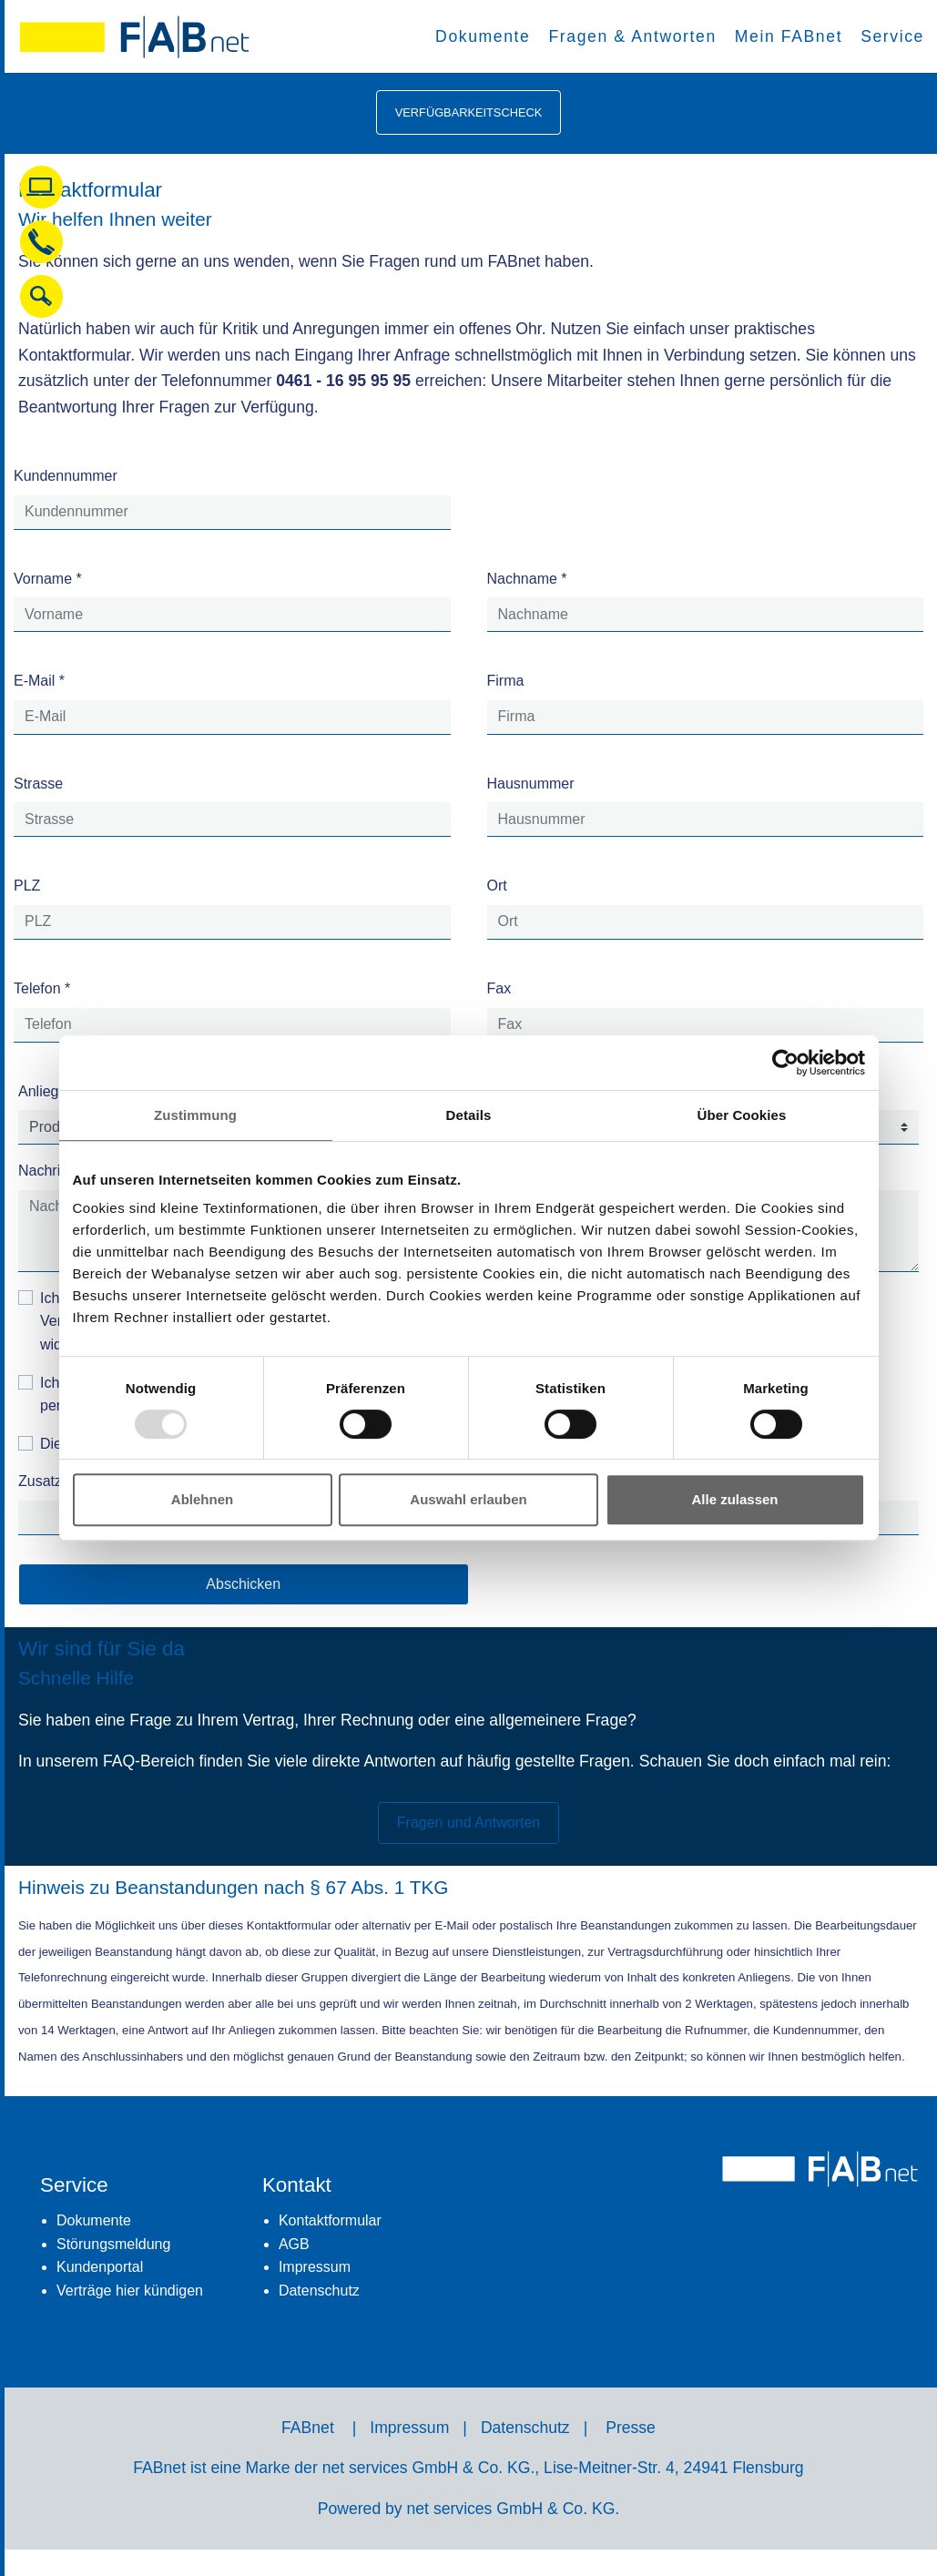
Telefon (42, 988)
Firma (506, 680)
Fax (499, 988)
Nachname (527, 578)
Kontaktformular (330, 2220)
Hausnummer (531, 783)
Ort (497, 885)
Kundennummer (65, 476)
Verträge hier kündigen (129, 2290)
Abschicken (243, 1584)
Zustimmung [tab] (195, 1115)
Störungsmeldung (113, 2244)
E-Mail (39, 680)
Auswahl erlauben (468, 1499)
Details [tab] (469, 1115)
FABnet (307, 2427)
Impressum (315, 2267)
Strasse (38, 783)
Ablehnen (202, 1499)
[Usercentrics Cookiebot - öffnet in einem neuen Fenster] (785, 1062)
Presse (631, 2427)
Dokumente (93, 2220)
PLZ (27, 885)
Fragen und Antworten (468, 1822)
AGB (294, 2244)
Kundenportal (99, 2267)
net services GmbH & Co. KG (511, 2509)
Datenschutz (319, 2290)
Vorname (48, 578)
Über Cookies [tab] (742, 1115)
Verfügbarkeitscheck (468, 112)
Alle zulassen (734, 1499)
